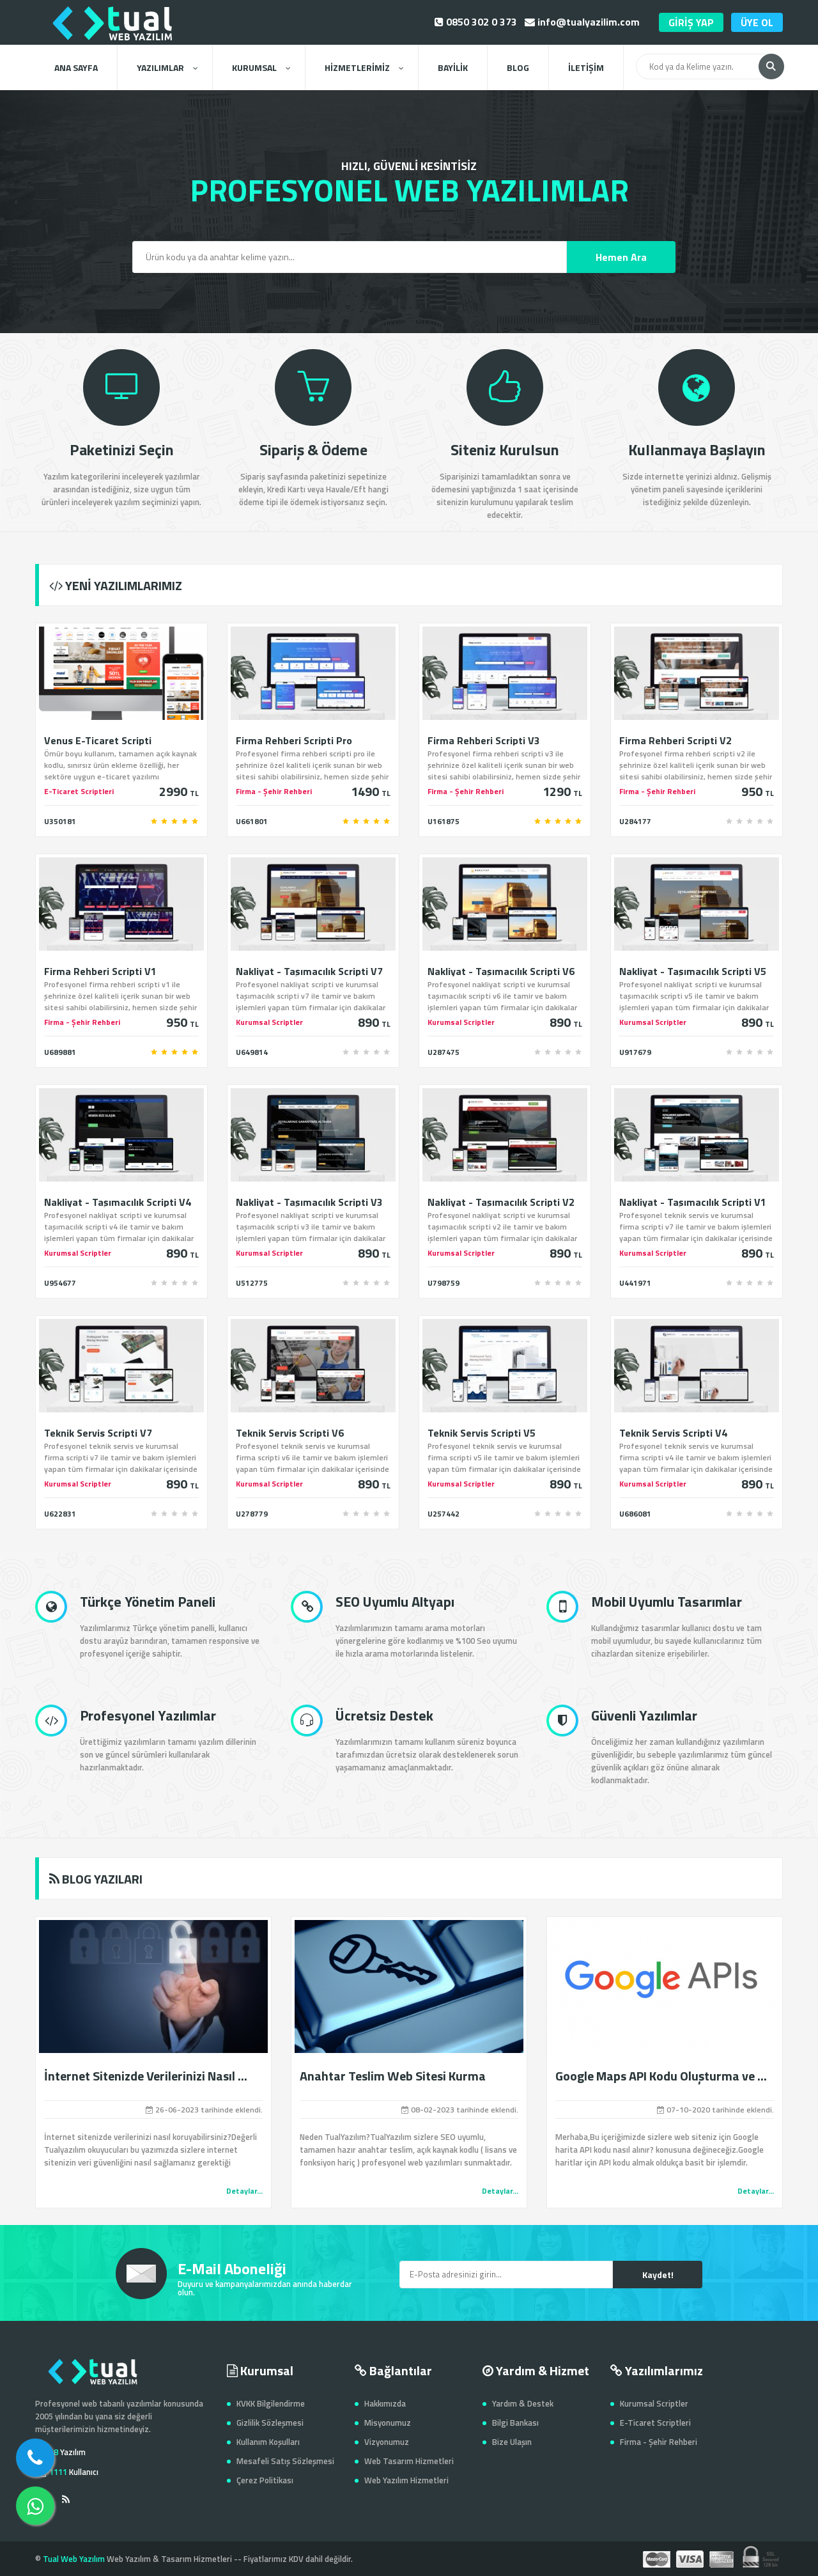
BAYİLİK (453, 67)
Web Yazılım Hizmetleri (406, 2480)
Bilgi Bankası (515, 2422)
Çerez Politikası (264, 2480)
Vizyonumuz (386, 2441)
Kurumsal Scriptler (654, 2403)
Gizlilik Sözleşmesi (270, 2422)
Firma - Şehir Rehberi (658, 2441)
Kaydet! (658, 2274)
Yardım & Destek (522, 2403)
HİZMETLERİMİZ (364, 67)
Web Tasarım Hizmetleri (409, 2461)
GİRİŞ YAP (691, 22)
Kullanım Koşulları (268, 2441)
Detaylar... (244, 2191)
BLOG (518, 67)
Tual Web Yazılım (74, 2558)
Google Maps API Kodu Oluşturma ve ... (661, 2076)
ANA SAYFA (76, 67)
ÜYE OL (757, 22)
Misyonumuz (387, 2422)
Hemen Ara (621, 257)
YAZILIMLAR (167, 67)
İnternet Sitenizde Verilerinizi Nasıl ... (145, 2076)
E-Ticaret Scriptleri (655, 2422)
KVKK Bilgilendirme (270, 2403)
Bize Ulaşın (512, 2441)
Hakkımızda (385, 2403)
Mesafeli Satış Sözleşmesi (285, 2461)
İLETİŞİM (586, 67)
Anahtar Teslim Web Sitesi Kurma (393, 2076)
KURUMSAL (261, 67)
